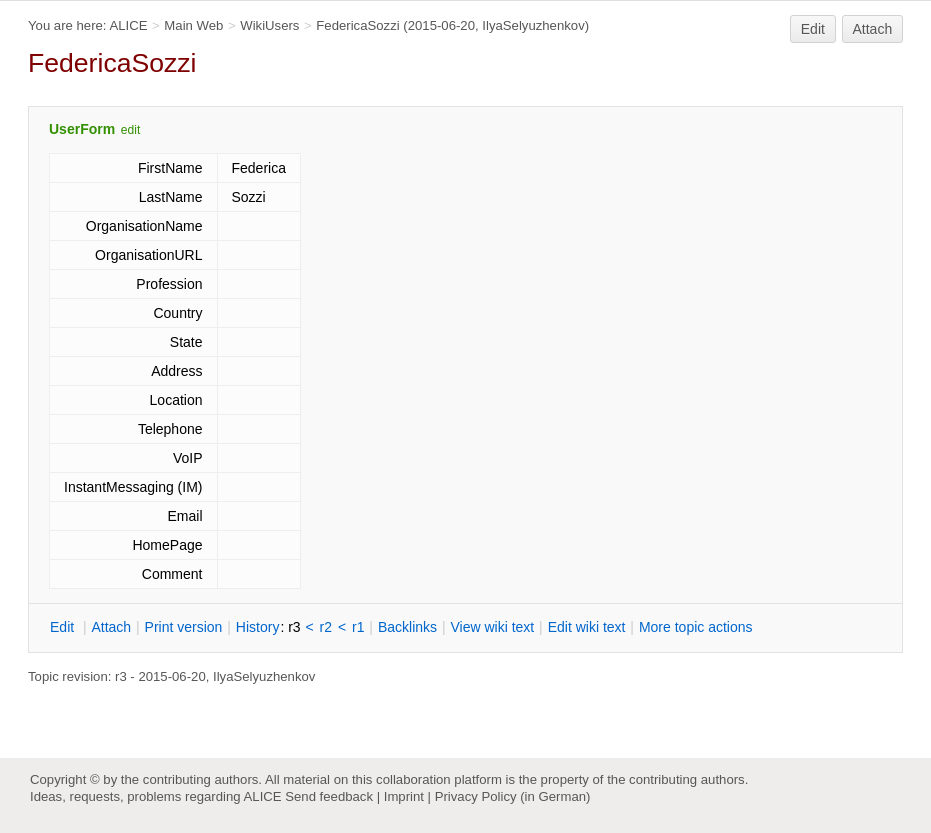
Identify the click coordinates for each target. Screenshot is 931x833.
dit (64, 627)
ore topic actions (696, 627)
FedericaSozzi (357, 25)
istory (258, 627)
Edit (813, 29)
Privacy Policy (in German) (513, 796)
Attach (873, 29)
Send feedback (329, 796)
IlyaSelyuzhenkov (533, 25)
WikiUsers (269, 25)
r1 (358, 627)
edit (130, 130)
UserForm (82, 129)
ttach (111, 627)
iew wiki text (492, 627)
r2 (326, 627)
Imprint (404, 796)
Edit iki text (587, 627)
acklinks (407, 627)
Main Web (193, 25)
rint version (184, 627)
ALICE (128, 25)
